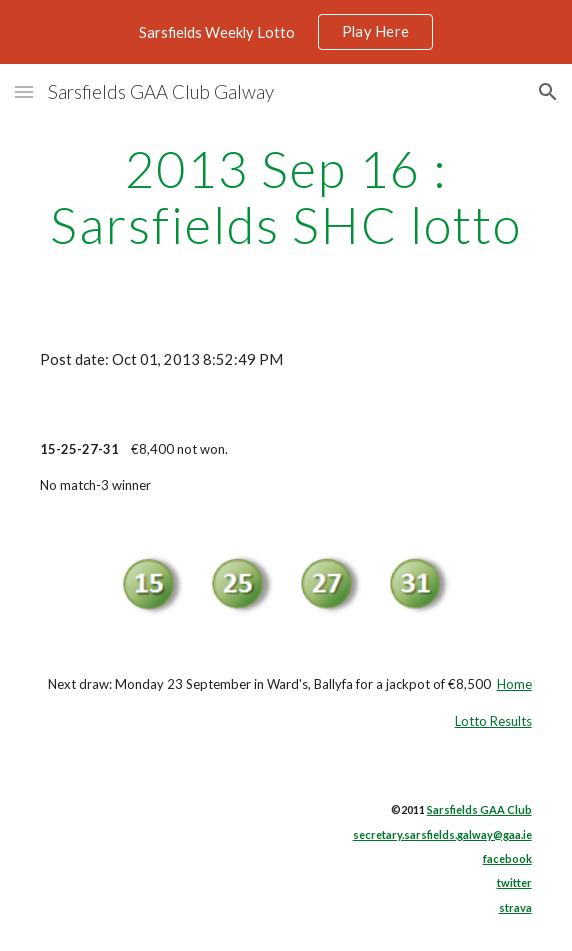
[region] (286, 32)
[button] (24, 91)
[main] (285, 196)
